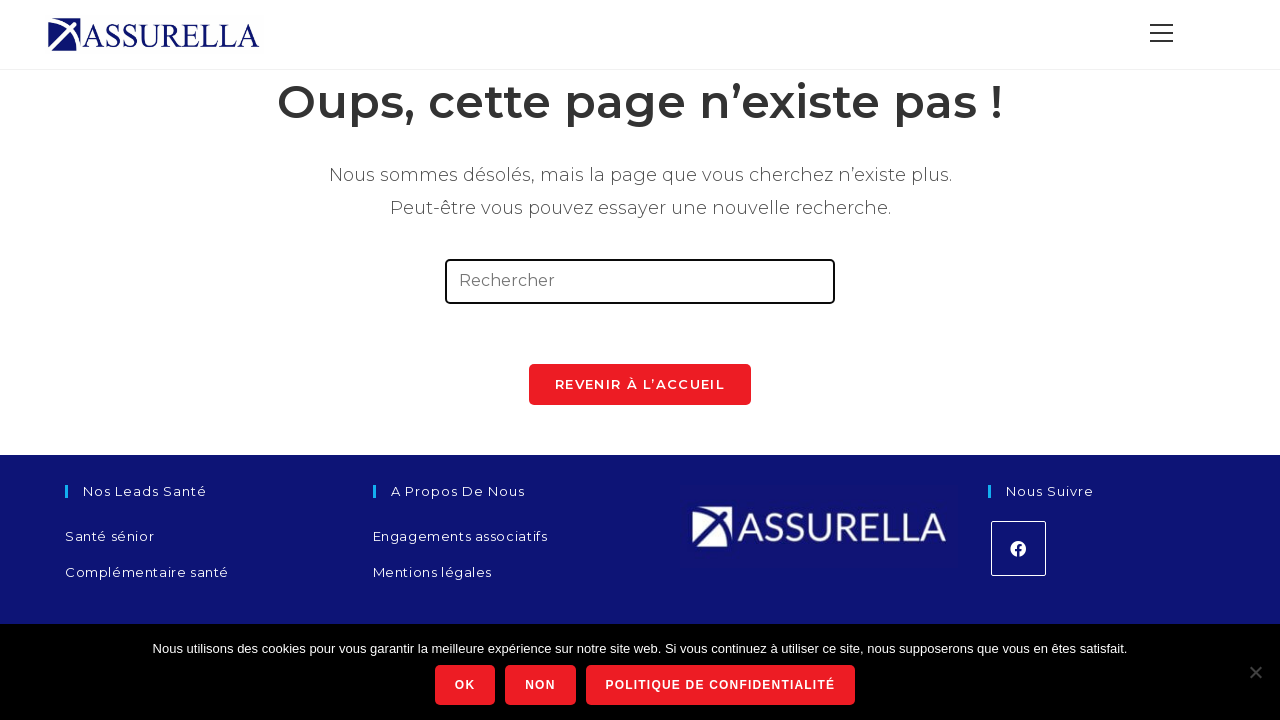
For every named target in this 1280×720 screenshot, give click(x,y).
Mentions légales (433, 572)
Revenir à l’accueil (640, 384)
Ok (465, 685)
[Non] (1255, 672)
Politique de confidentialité (721, 685)
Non (540, 685)
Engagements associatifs (460, 536)
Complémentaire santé (147, 572)
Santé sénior (109, 536)
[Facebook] (1018, 548)
